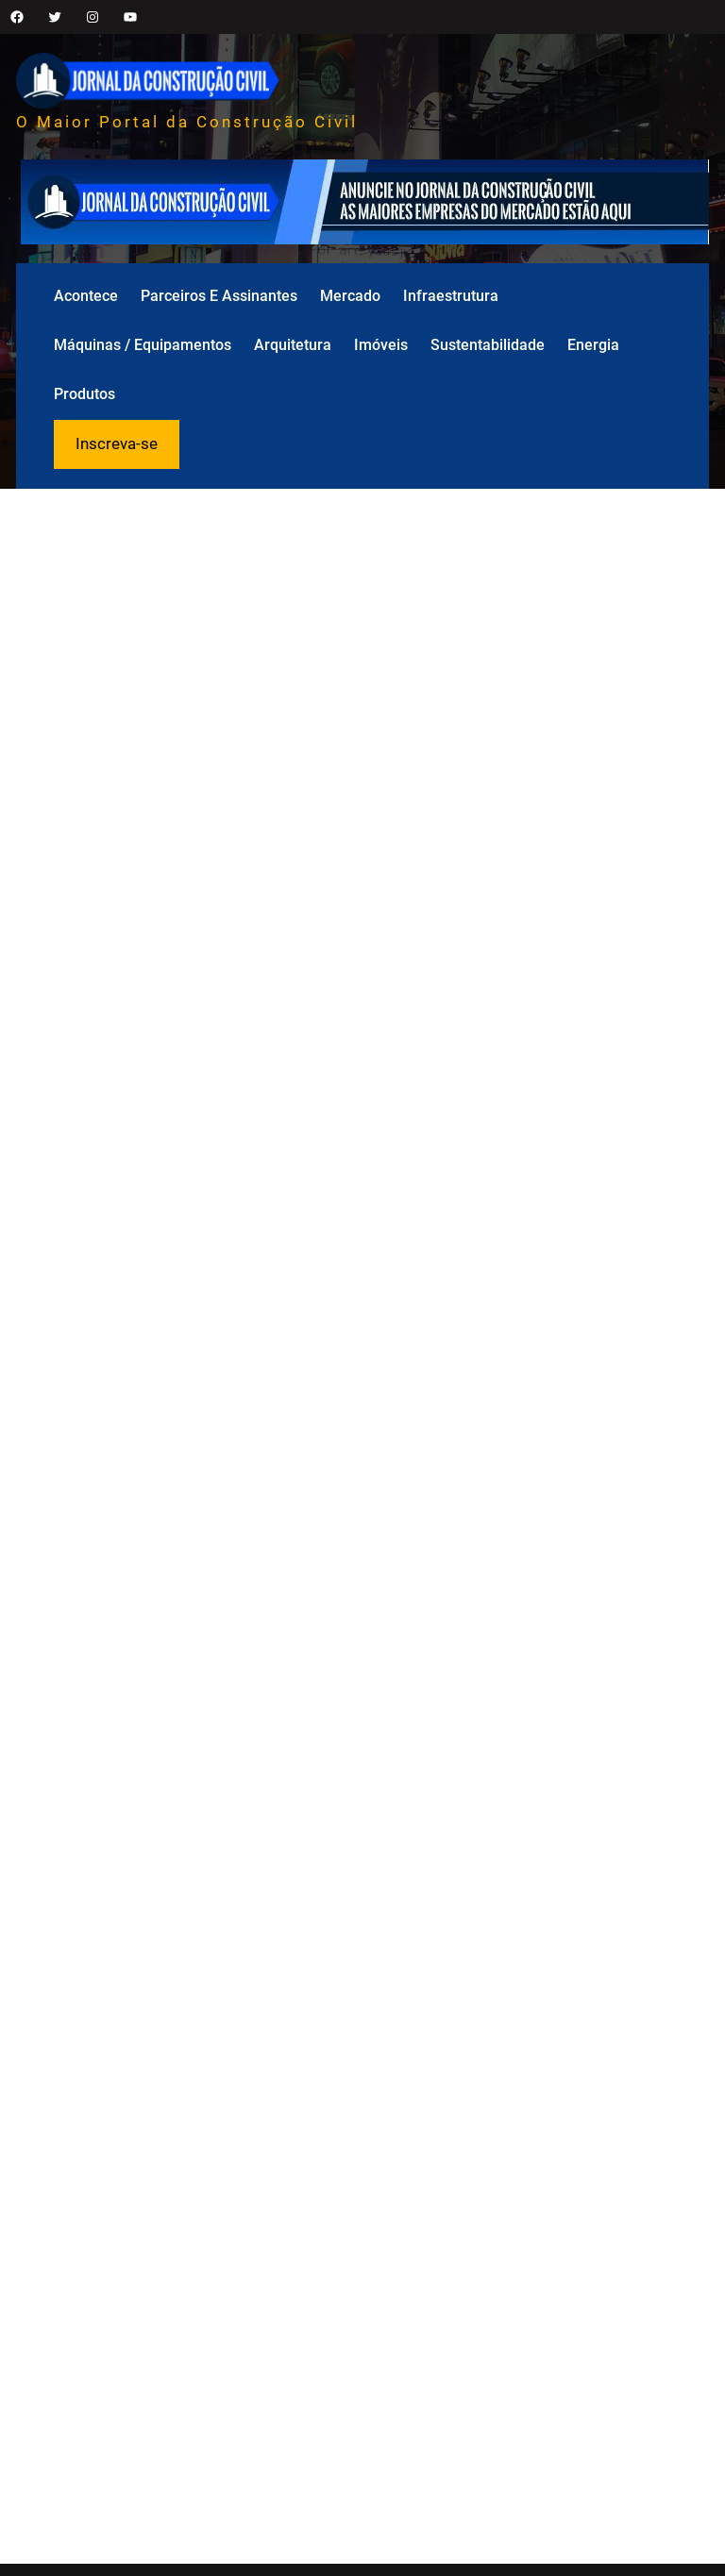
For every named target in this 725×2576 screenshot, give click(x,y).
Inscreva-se (117, 443)
